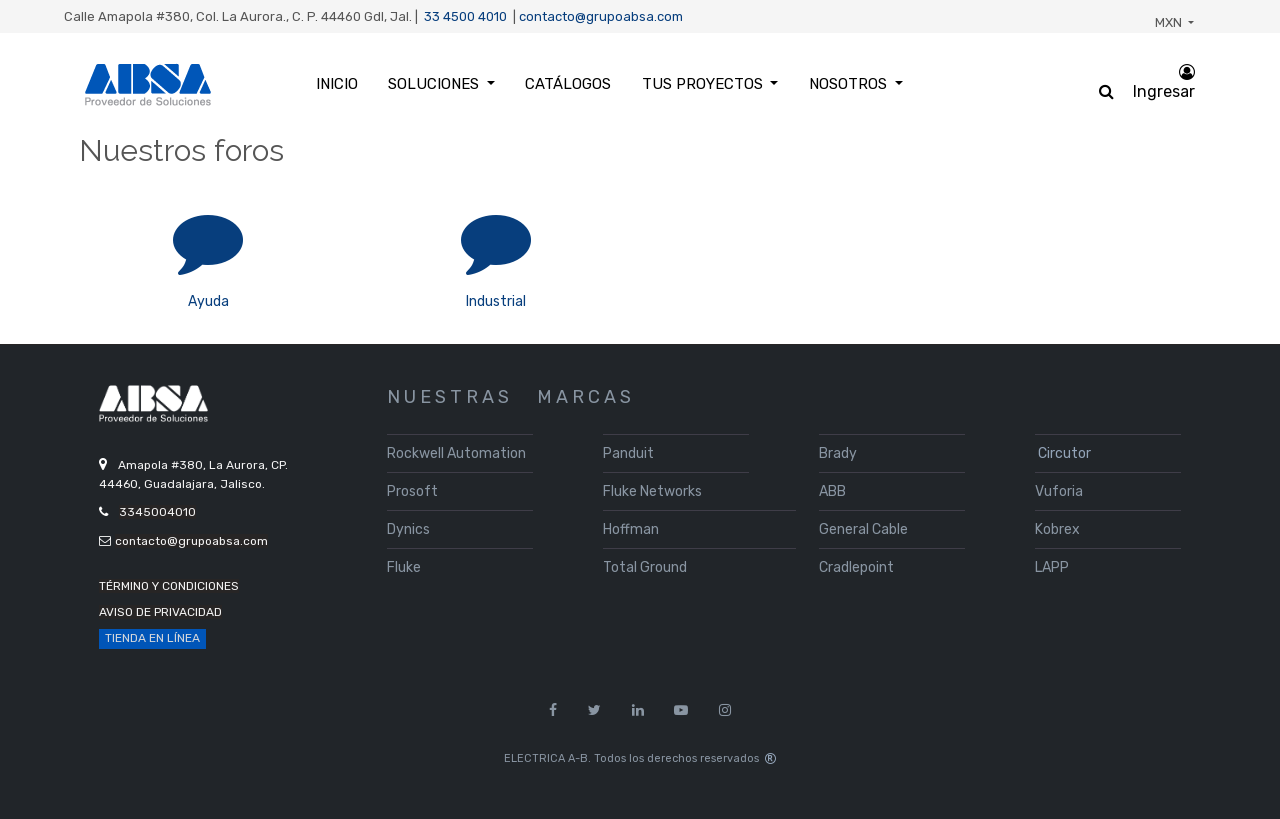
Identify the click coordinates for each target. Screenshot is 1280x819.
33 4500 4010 (465, 16)
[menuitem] (337, 84)
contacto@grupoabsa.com (601, 16)
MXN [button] (1170, 22)
